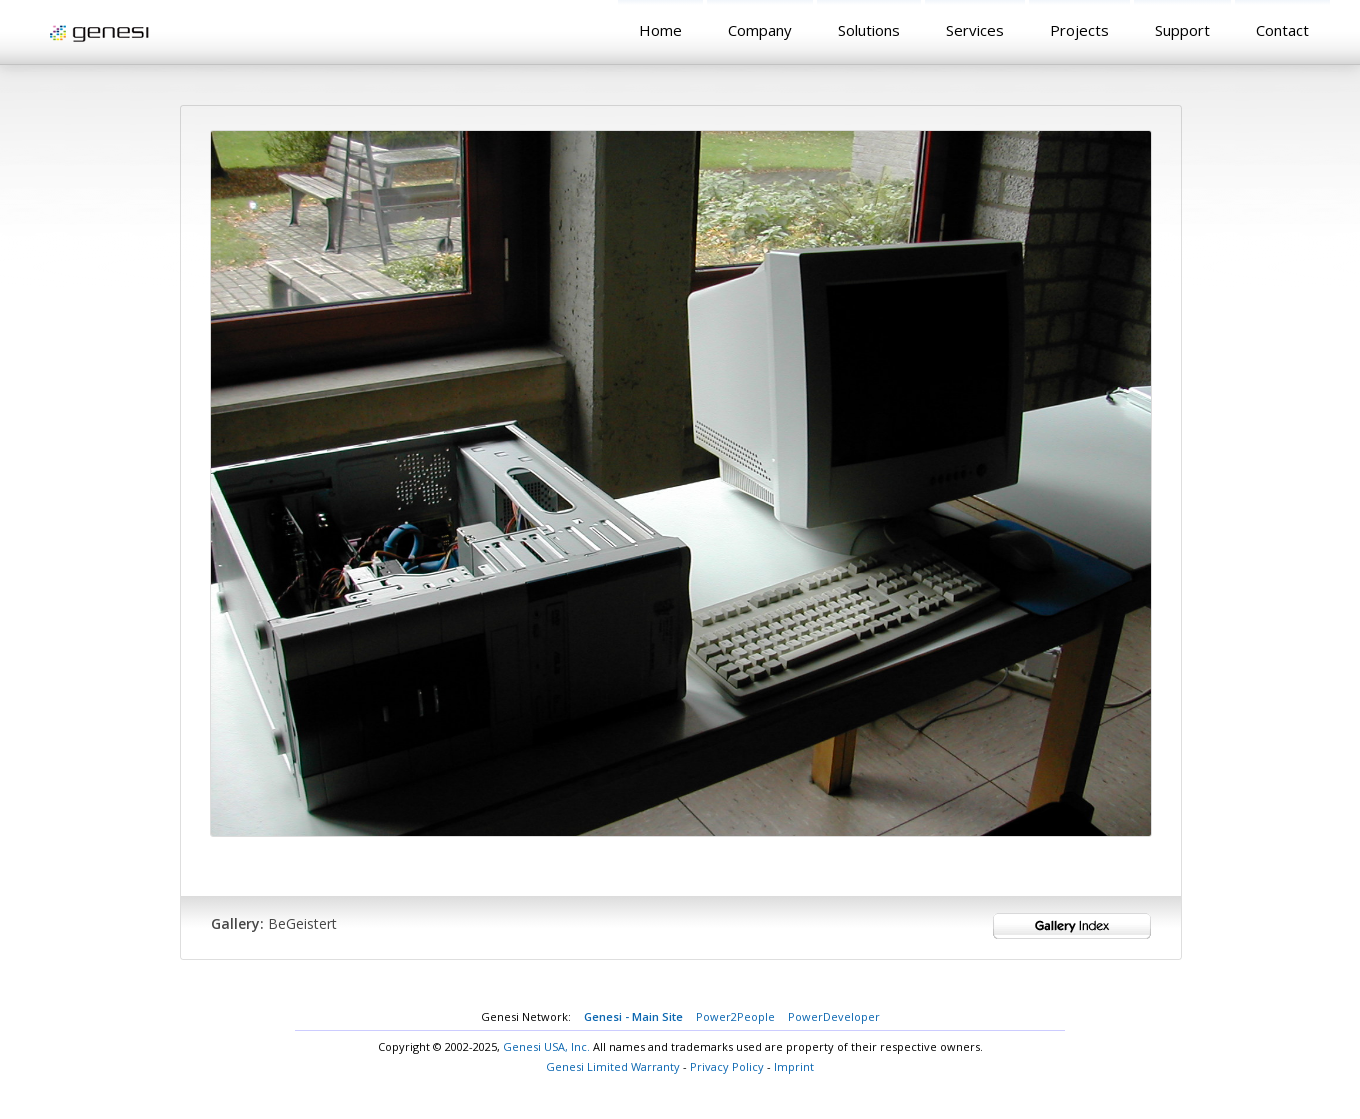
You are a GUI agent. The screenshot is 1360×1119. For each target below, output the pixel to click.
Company (760, 30)
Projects (1079, 30)
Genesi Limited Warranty (613, 1066)
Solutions (869, 30)
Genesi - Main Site (633, 1016)
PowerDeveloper (834, 1016)
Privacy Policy (727, 1066)
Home (660, 30)
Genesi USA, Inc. (546, 1046)
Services (975, 30)
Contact (1282, 30)
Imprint (794, 1066)
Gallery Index (1072, 926)
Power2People (735, 1016)
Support (1182, 30)
